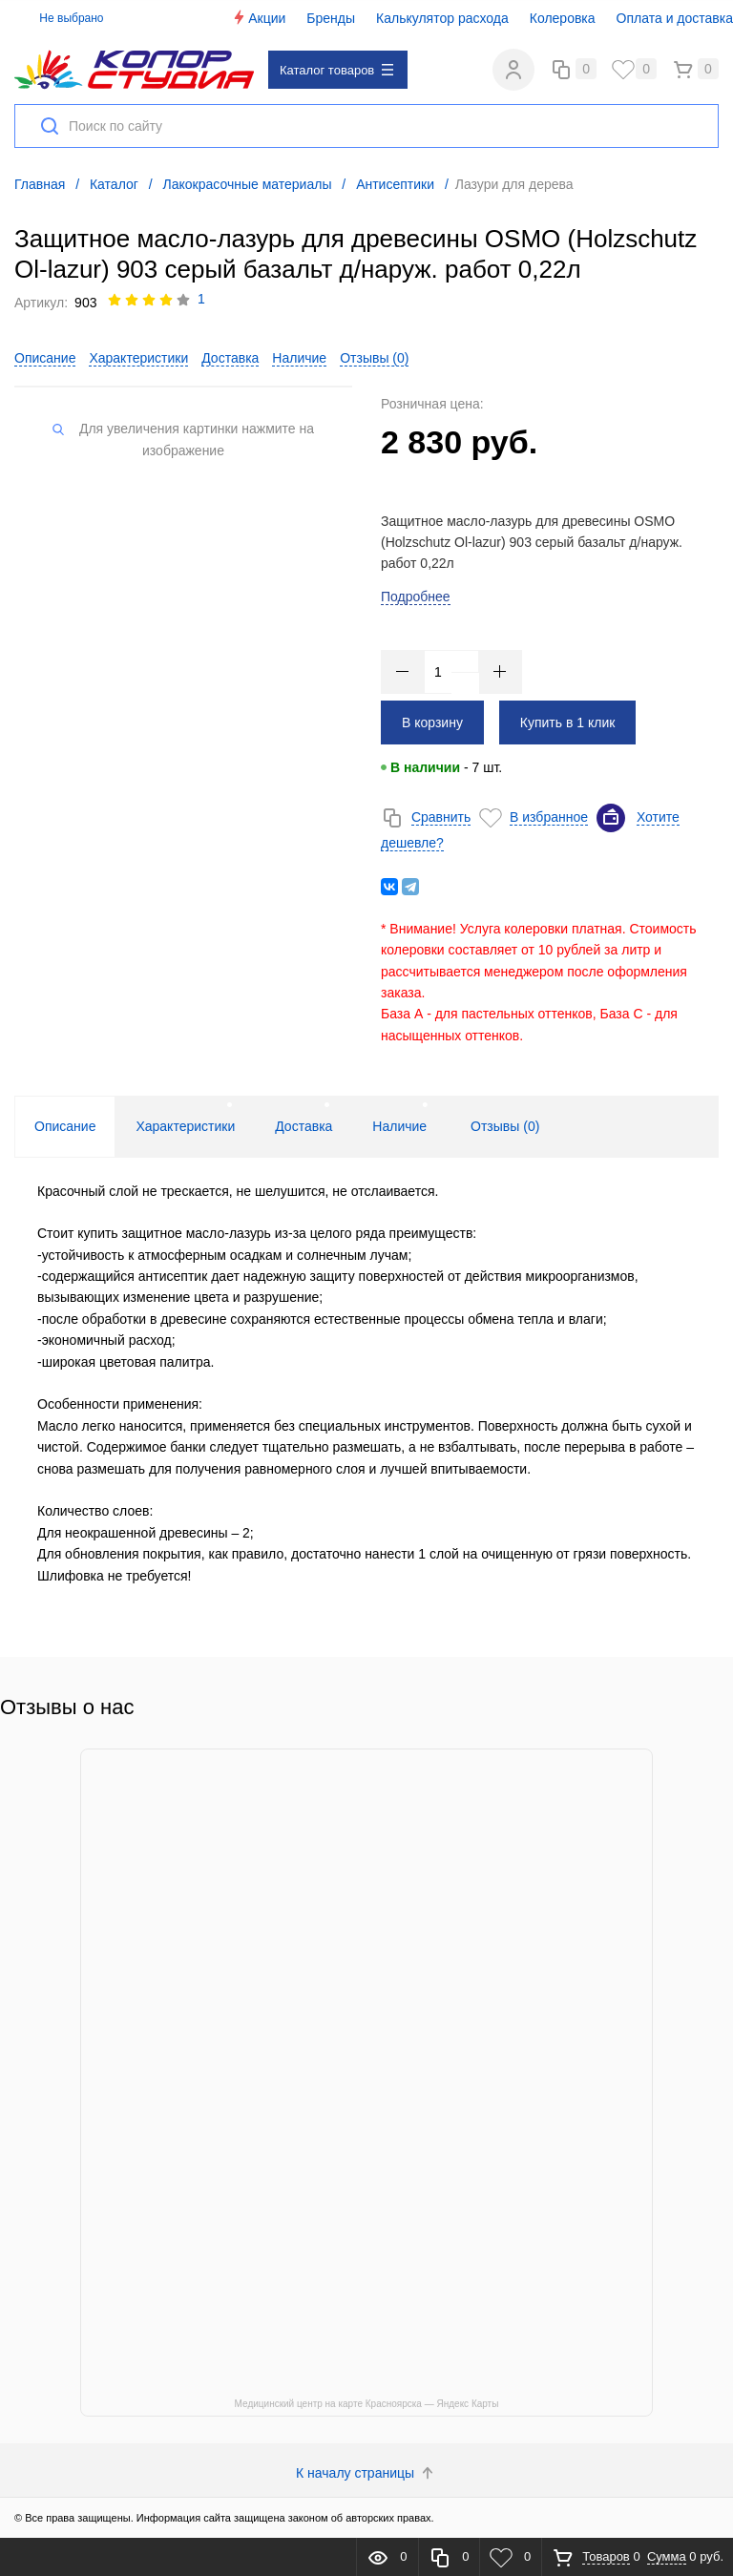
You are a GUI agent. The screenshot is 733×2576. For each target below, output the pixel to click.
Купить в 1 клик (568, 722)
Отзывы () (374, 358)
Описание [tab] (64, 1126)
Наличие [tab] (399, 1126)
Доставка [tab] (303, 1126)
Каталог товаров (336, 70)
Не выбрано (60, 18)
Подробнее (415, 596)
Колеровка (563, 18)
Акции (258, 18)
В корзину (432, 722)
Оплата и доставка (675, 18)
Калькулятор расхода (442, 18)
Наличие (299, 358)
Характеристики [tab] (185, 1126)
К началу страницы (366, 2473)
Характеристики (138, 358)
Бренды (330, 18)
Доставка (230, 358)
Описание (44, 358)
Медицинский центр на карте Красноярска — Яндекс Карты (367, 2403)
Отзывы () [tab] (505, 1126)
